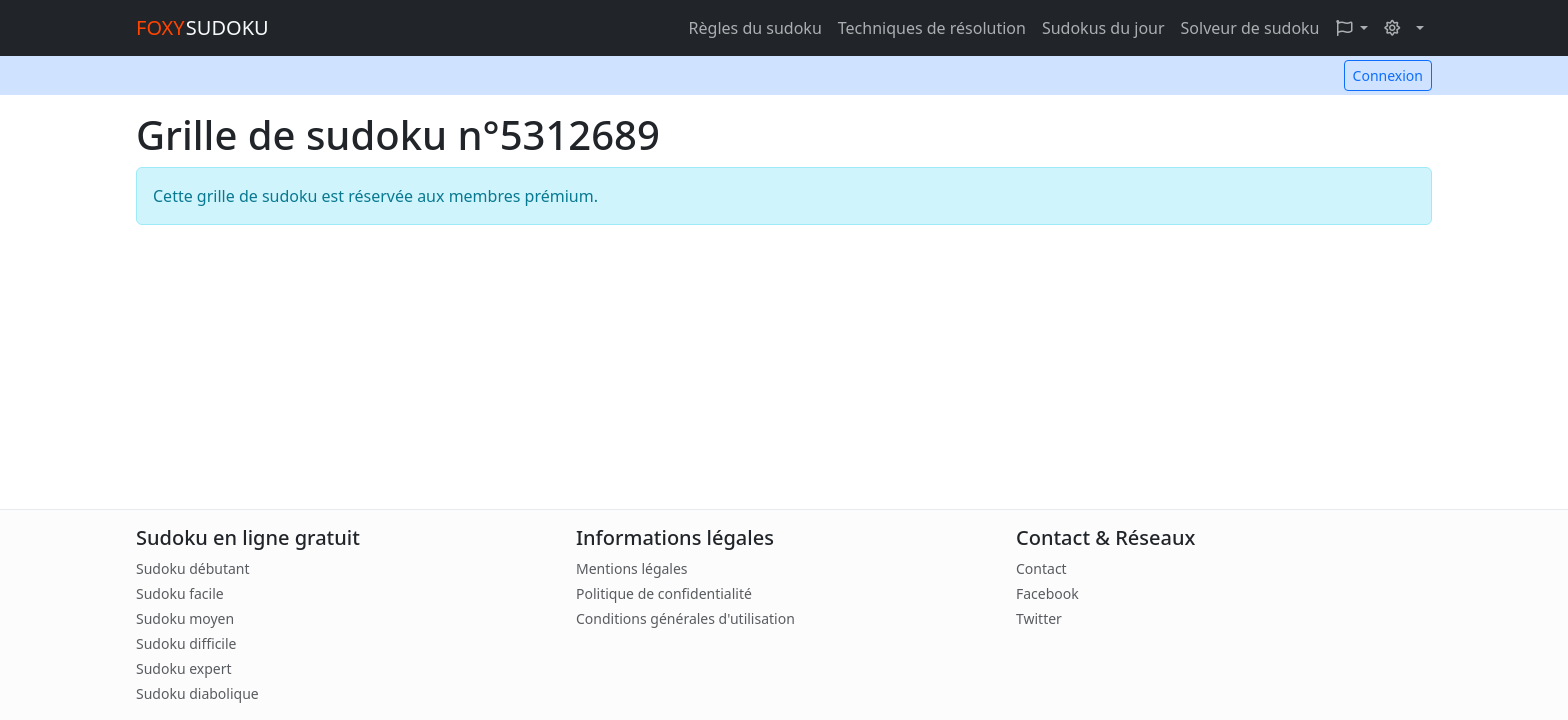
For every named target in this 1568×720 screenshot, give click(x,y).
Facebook (1047, 593)
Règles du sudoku (755, 28)
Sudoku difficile (186, 643)
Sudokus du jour (1103, 28)
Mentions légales (632, 568)
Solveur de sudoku (1250, 28)
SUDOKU (202, 27)
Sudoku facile (180, 593)
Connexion (1388, 75)
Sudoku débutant (193, 568)
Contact (1041, 568)
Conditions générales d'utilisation (685, 618)
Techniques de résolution (932, 28)
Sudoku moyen (185, 618)
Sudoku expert (184, 668)
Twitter (1039, 618)
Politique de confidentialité (664, 593)
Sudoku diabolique (197, 693)
